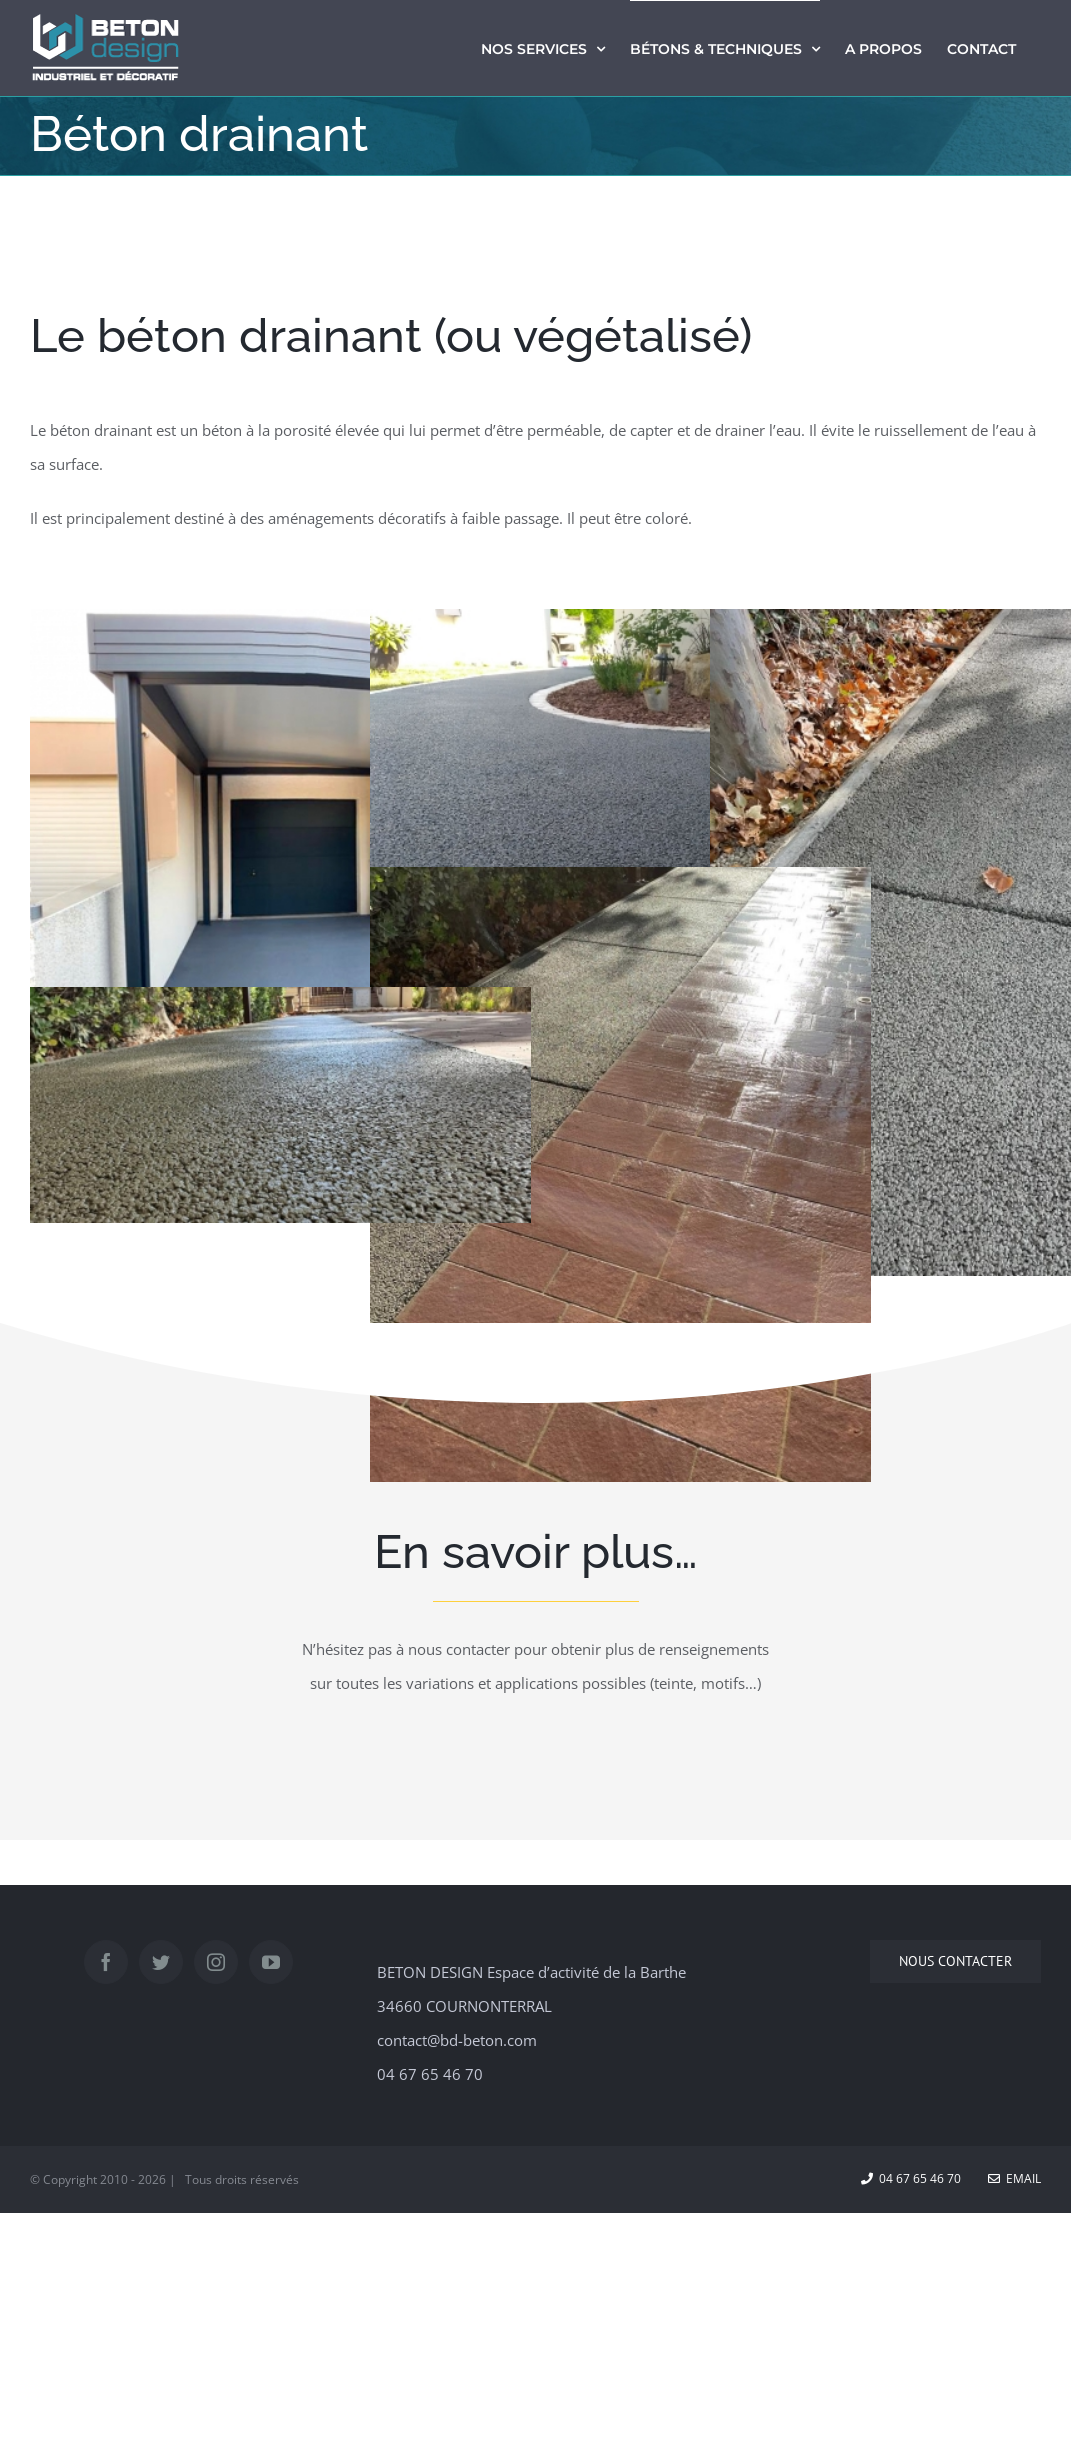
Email (1014, 2178)
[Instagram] (216, 1962)
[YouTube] (271, 1962)
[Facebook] (106, 1962)
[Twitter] (161, 1962)
